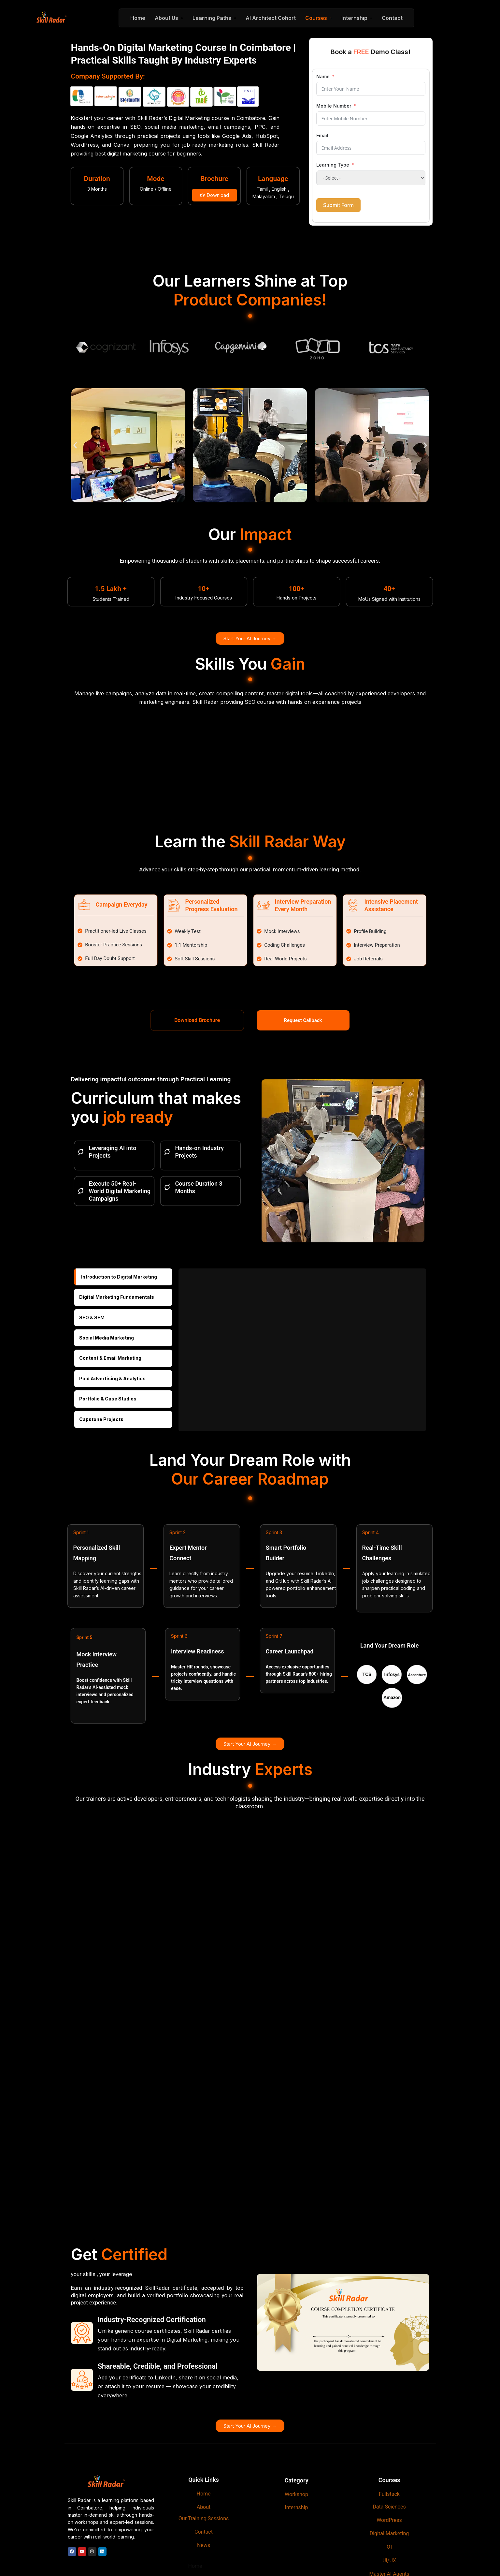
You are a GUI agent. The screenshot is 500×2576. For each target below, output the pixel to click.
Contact (392, 18)
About (204, 2507)
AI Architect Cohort (271, 18)
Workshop (296, 2494)
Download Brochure (197, 1020)
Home (137, 18)
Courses (316, 18)
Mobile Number (333, 106)
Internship (354, 18)
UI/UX (389, 2560)
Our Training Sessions (204, 2518)
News (203, 2545)
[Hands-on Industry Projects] (167, 1151)
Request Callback (303, 1020)
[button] (75, 445)
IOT (389, 2547)
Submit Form (338, 205)
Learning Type (332, 165)
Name (323, 76)
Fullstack (389, 2494)
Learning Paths (212, 18)
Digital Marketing (389, 2533)
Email (322, 135)
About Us (166, 18)
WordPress (389, 2520)
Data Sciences (389, 2507)
